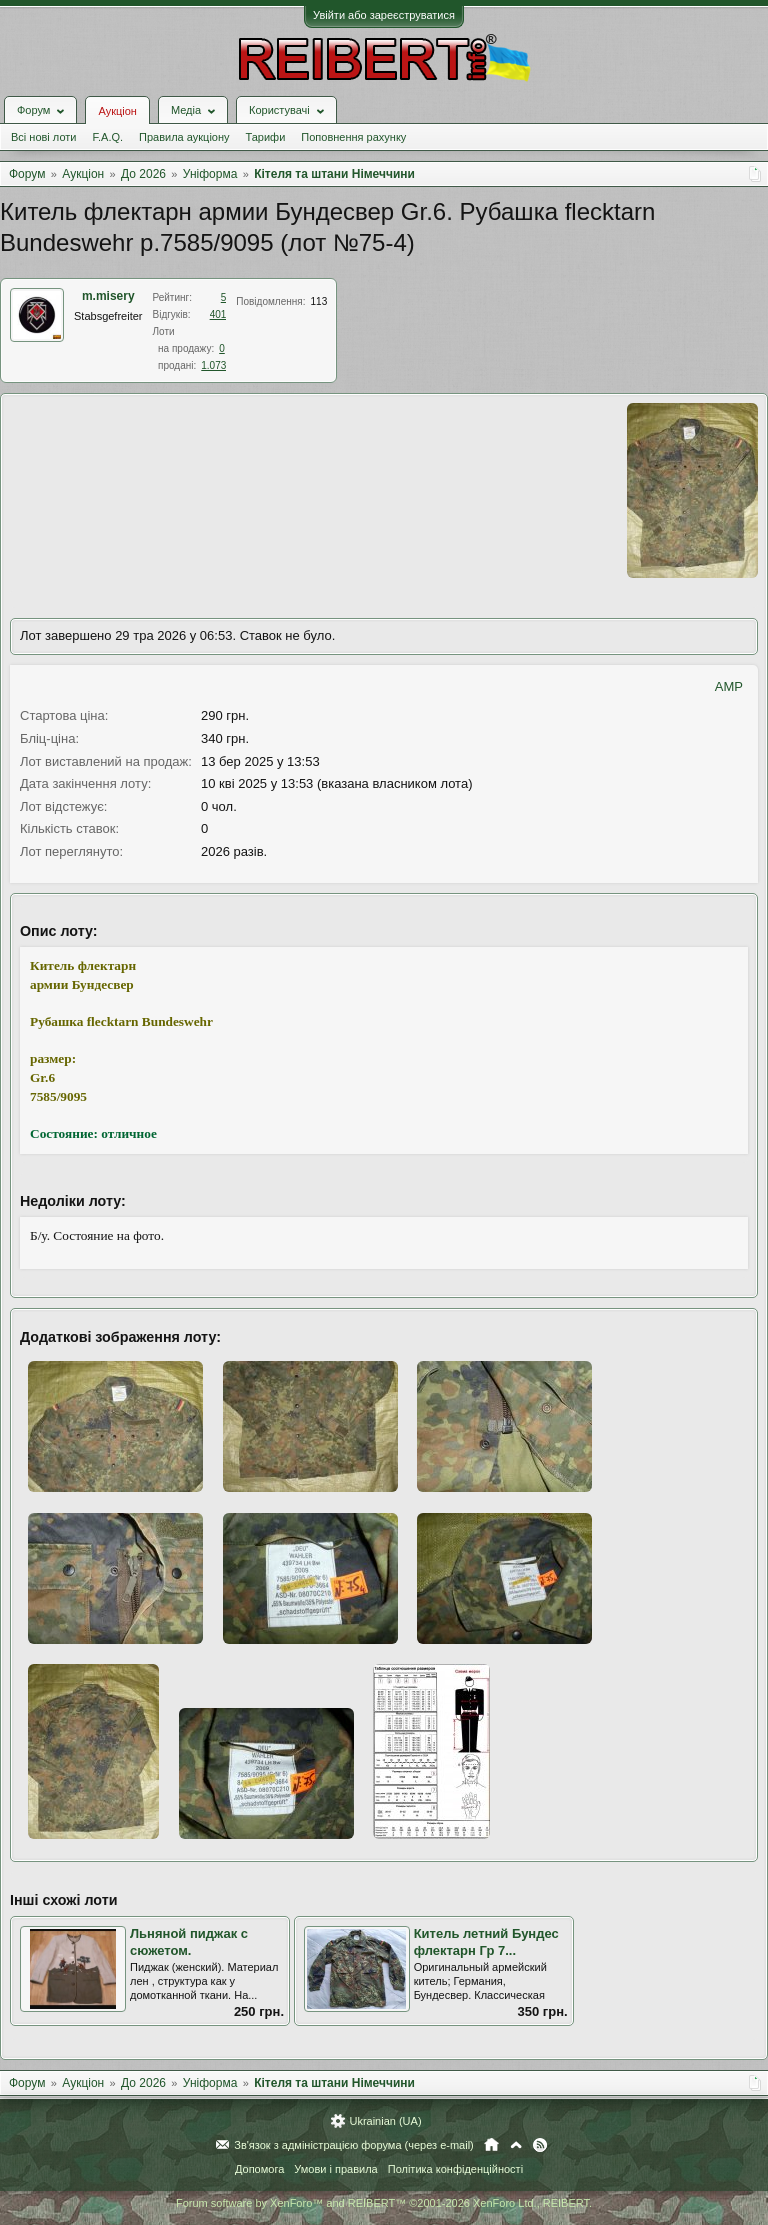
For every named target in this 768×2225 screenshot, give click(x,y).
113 (319, 301)
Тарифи (266, 137)
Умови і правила (335, 2169)
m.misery (108, 296)
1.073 (213, 365)
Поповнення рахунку (353, 137)
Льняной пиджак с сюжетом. (189, 1942)
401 (218, 314)
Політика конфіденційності (455, 2169)
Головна (491, 2145)
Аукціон (117, 111)
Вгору (516, 2145)
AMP (729, 686)
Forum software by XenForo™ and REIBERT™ (384, 2203)
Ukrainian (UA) (385, 2121)
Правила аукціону (184, 137)
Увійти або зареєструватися (384, 15)
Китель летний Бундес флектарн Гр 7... (486, 1942)
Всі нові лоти (43, 137)
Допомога (259, 2169)
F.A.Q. (107, 137)
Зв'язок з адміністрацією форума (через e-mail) (354, 2145)
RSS (540, 2145)
